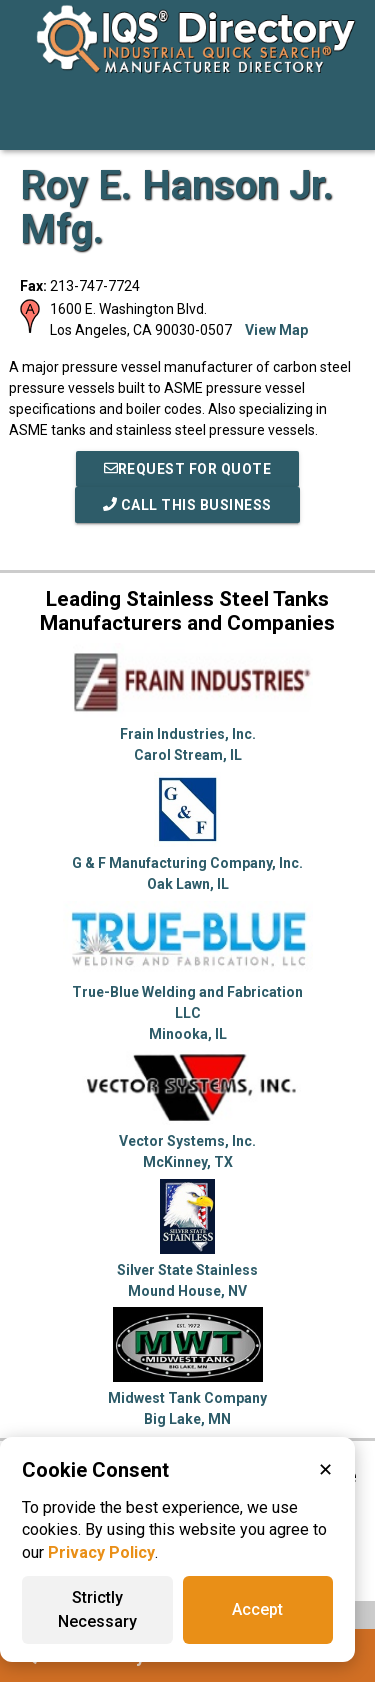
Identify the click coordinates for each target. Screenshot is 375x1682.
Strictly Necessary (97, 1609)
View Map (276, 330)
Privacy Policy (101, 1552)
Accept (257, 1609)
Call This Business (187, 505)
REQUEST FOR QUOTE (188, 469)
